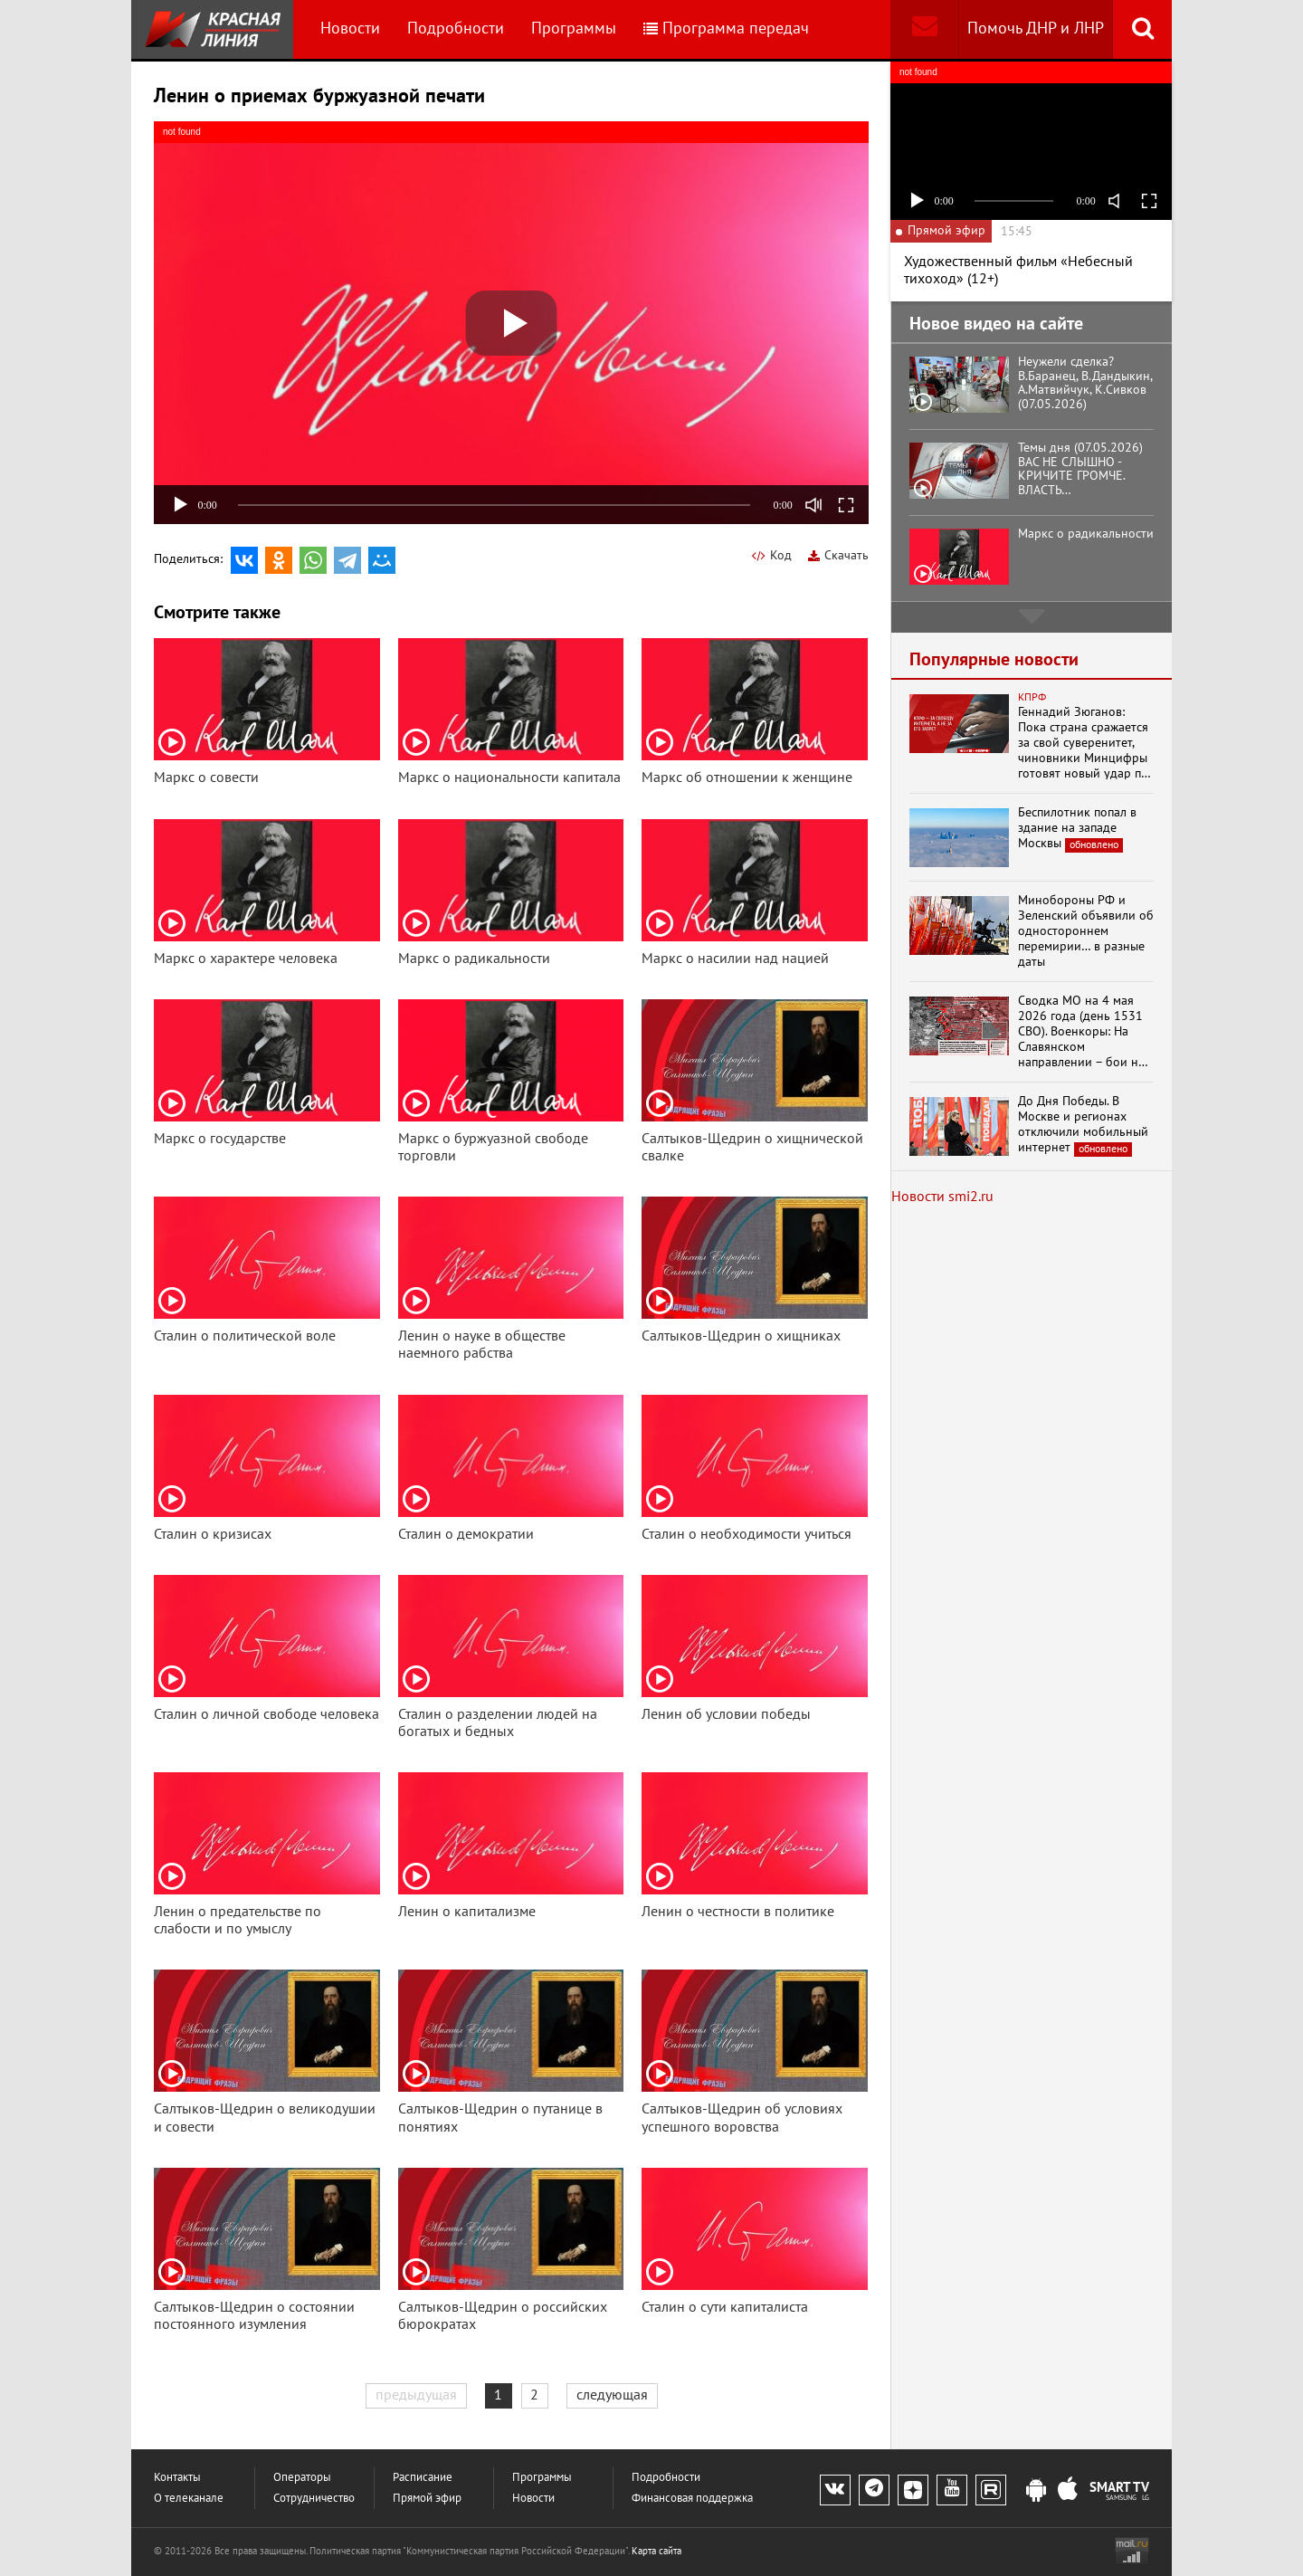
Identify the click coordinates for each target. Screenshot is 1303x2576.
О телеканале (189, 2498)
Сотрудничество (314, 2498)
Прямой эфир (427, 2498)
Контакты (177, 2478)
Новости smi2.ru (942, 1196)
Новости (350, 28)
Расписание (422, 2478)
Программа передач (726, 28)
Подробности (455, 28)
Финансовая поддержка (692, 2498)
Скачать (838, 555)
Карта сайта (656, 2551)
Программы (573, 28)
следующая (612, 2395)
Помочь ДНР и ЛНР (1035, 28)
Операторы (302, 2478)
